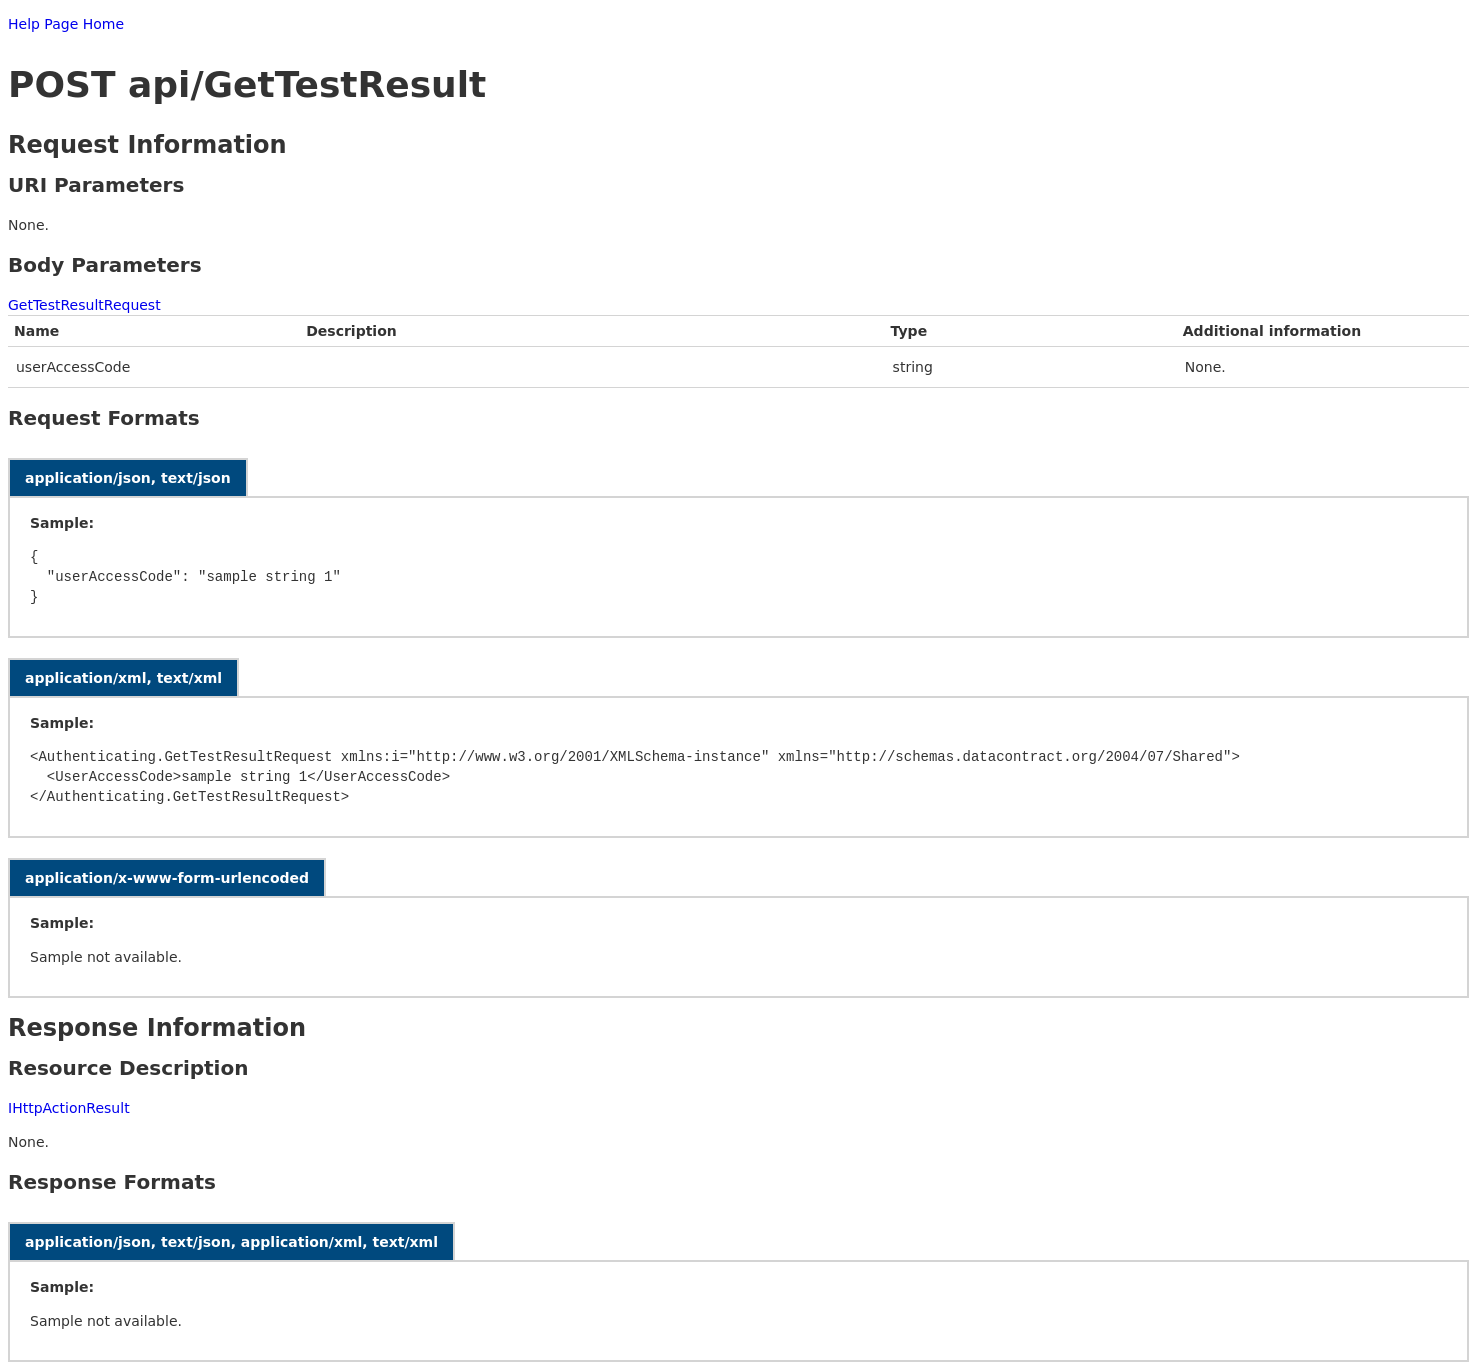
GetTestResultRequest (84, 305)
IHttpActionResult (69, 1108)
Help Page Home (66, 24)
